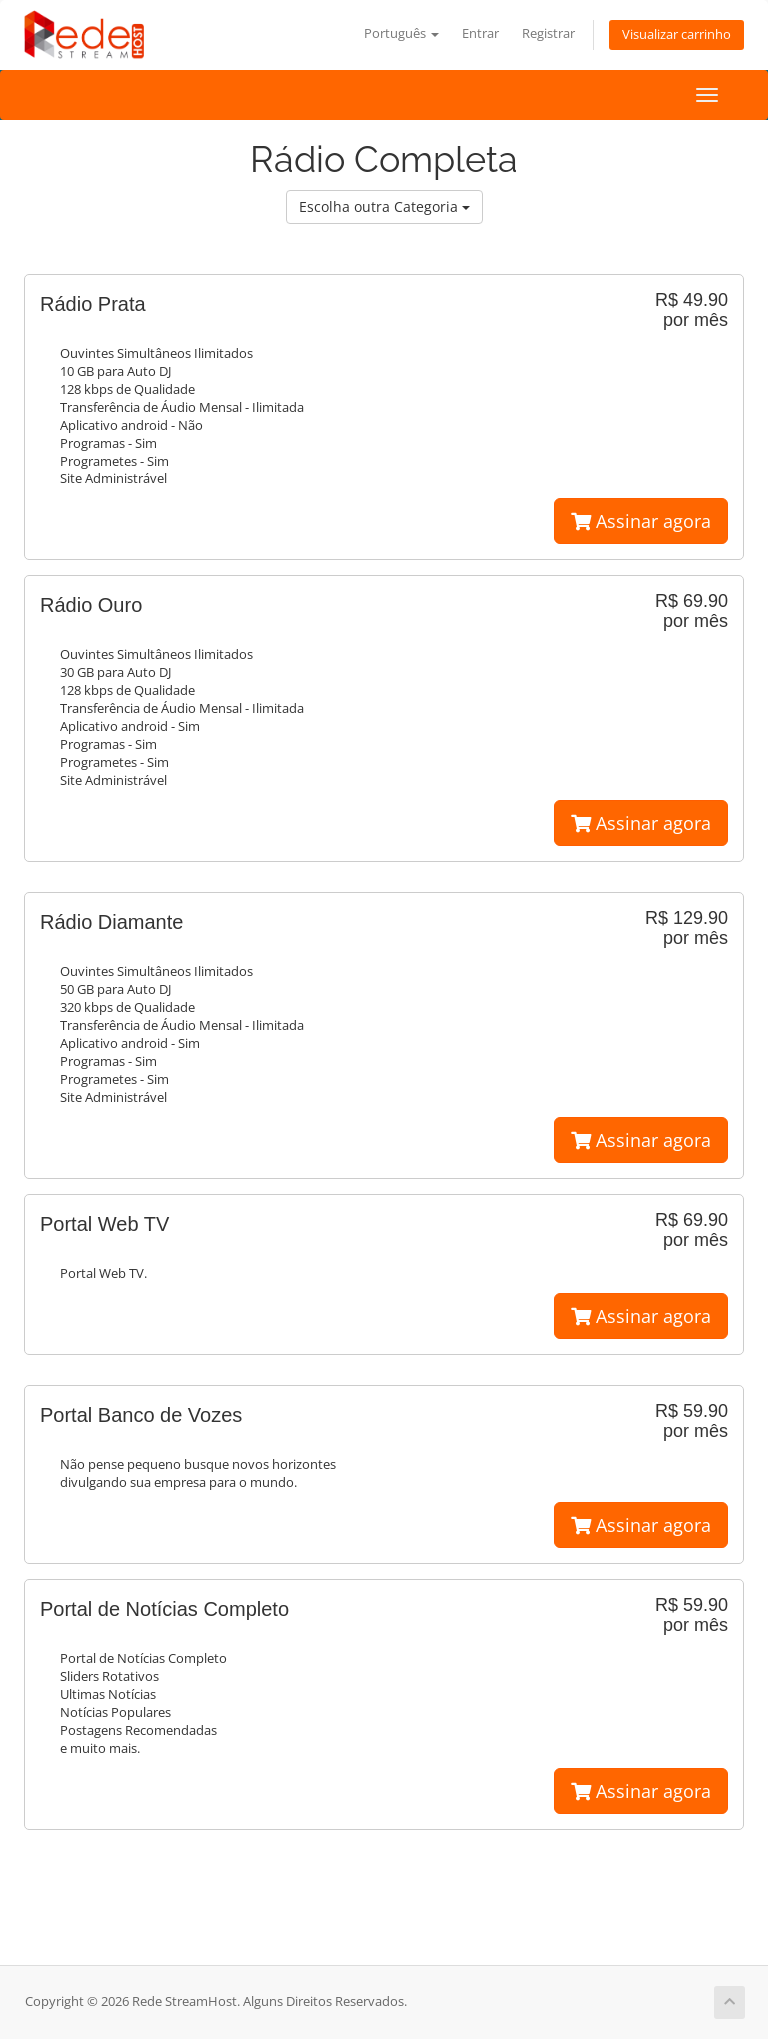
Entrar (480, 33)
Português (401, 33)
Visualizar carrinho (676, 34)
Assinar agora (641, 521)
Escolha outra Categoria (384, 206)
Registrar (548, 33)
